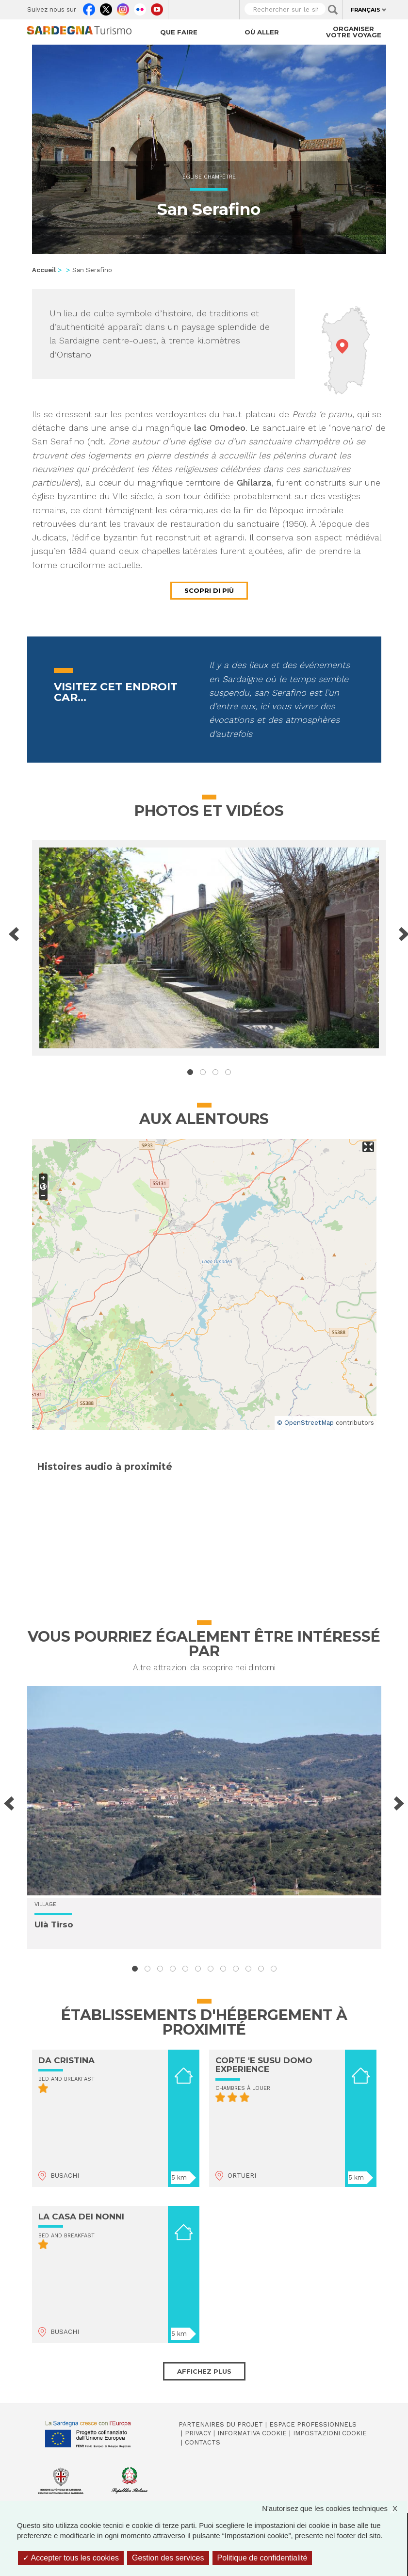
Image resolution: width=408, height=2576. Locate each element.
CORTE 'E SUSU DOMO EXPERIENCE (263, 2064)
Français (365, 9)
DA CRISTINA (66, 2060)
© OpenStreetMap (305, 1422)
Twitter (106, 7)
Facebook (89, 7)
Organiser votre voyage (353, 32)
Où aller (262, 32)
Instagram (123, 7)
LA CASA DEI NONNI (81, 2216)
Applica (333, 10)
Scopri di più (209, 590)
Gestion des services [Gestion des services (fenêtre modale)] (168, 2558)
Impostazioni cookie (330, 2433)
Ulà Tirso (53, 1924)
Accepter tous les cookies (71, 2558)
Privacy (198, 2433)
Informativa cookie (252, 2433)
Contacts (202, 2442)
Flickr (140, 7)
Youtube (157, 7)
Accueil (44, 270)
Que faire (178, 32)
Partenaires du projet (221, 2424)
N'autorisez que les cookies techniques (334, 2508)
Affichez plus (204, 2371)
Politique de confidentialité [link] (262, 2558)
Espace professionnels (313, 2424)
